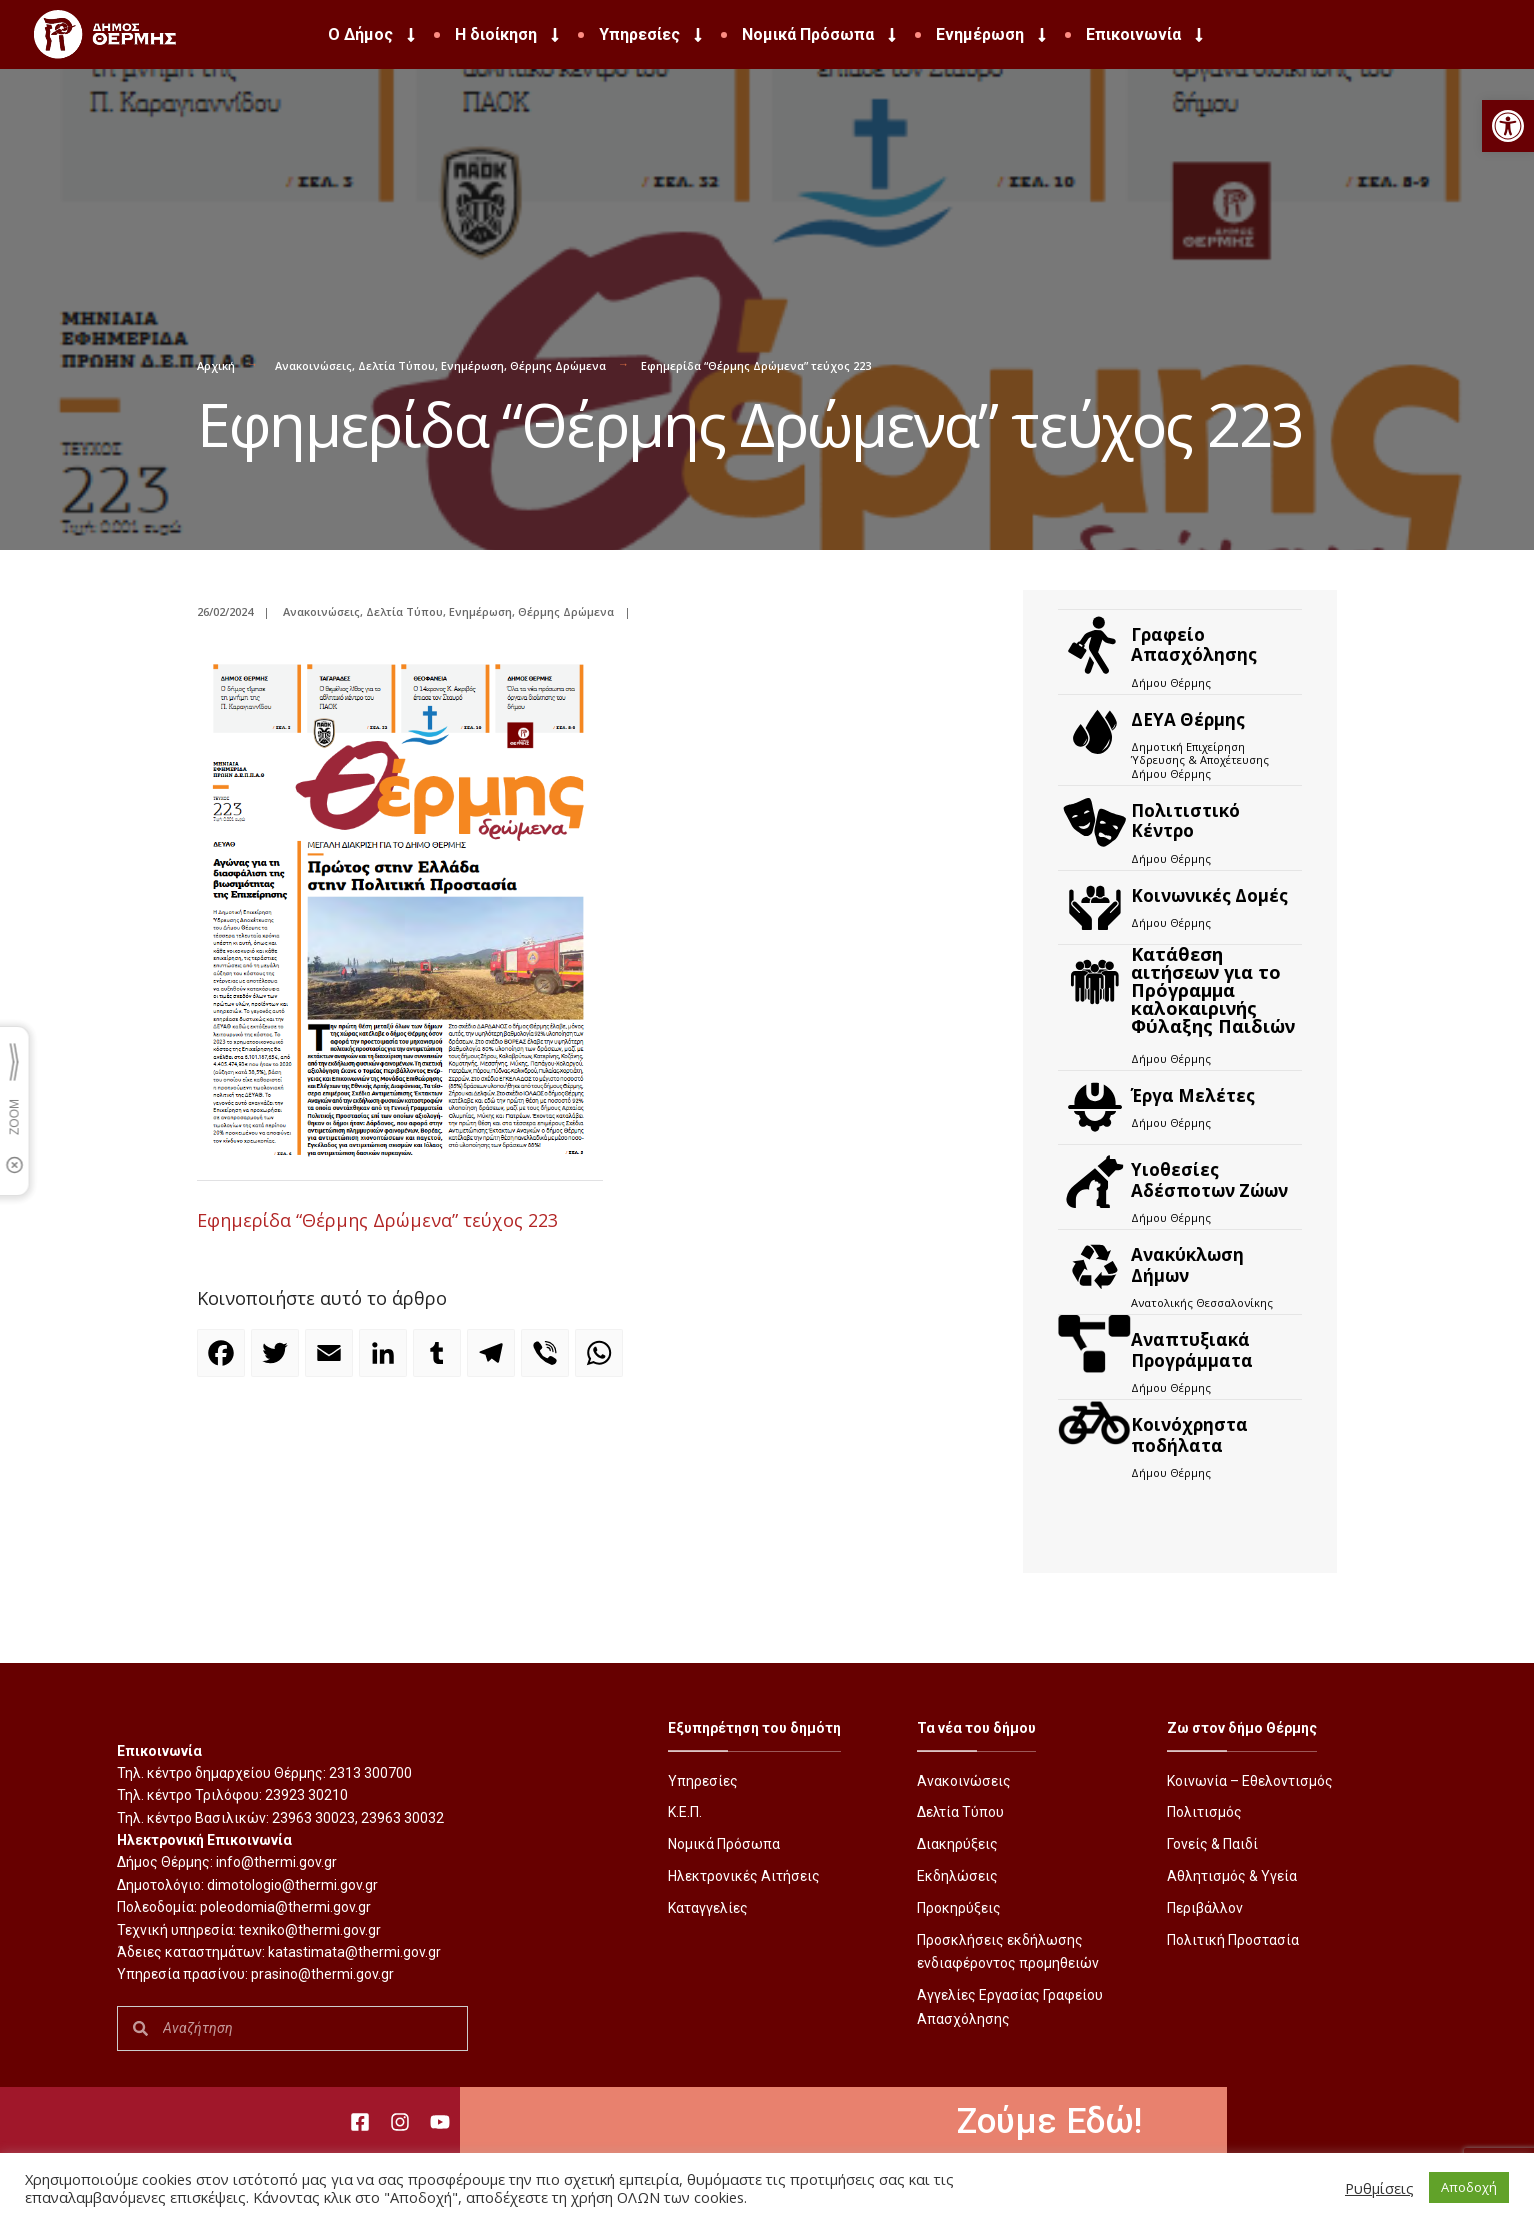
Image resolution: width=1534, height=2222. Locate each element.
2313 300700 (370, 1773)
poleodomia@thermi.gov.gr (285, 1907)
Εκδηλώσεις (957, 1876)
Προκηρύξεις (959, 1908)
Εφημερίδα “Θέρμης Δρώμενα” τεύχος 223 (377, 1220)
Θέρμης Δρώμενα (558, 365)
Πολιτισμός (1204, 1812)
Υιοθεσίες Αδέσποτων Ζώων (1209, 1179)
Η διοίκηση (509, 35)
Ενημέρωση (993, 35)
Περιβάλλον (1205, 1908)
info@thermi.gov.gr (276, 1862)
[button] (1508, 126)
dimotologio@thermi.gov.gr (292, 1885)
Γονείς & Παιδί (1212, 1844)
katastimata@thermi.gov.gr (354, 1952)
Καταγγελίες (708, 1908)
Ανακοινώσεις (313, 365)
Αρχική (216, 365)
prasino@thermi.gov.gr (322, 1974)
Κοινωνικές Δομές (1209, 895)
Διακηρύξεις (957, 1844)
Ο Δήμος (373, 35)
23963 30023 (313, 1818)
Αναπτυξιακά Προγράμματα (1192, 1349)
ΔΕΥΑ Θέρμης (1188, 719)
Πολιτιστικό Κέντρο (1185, 820)
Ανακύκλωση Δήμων (1187, 1264)
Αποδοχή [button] (1469, 2187)
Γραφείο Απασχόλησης (1194, 644)
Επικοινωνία (1146, 35)
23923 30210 (306, 1795)
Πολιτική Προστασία (1233, 1940)
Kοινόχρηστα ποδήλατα (1189, 1434)
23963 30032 (402, 1818)
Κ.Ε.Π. (685, 1812)
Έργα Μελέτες (1193, 1095)
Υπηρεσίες (652, 35)
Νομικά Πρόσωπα (821, 35)
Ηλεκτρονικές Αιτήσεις (744, 1876)
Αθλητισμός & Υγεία (1232, 1876)
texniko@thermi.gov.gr (310, 1930)
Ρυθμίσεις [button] (1379, 2188)
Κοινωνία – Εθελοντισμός (1250, 1781)
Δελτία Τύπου (396, 365)
